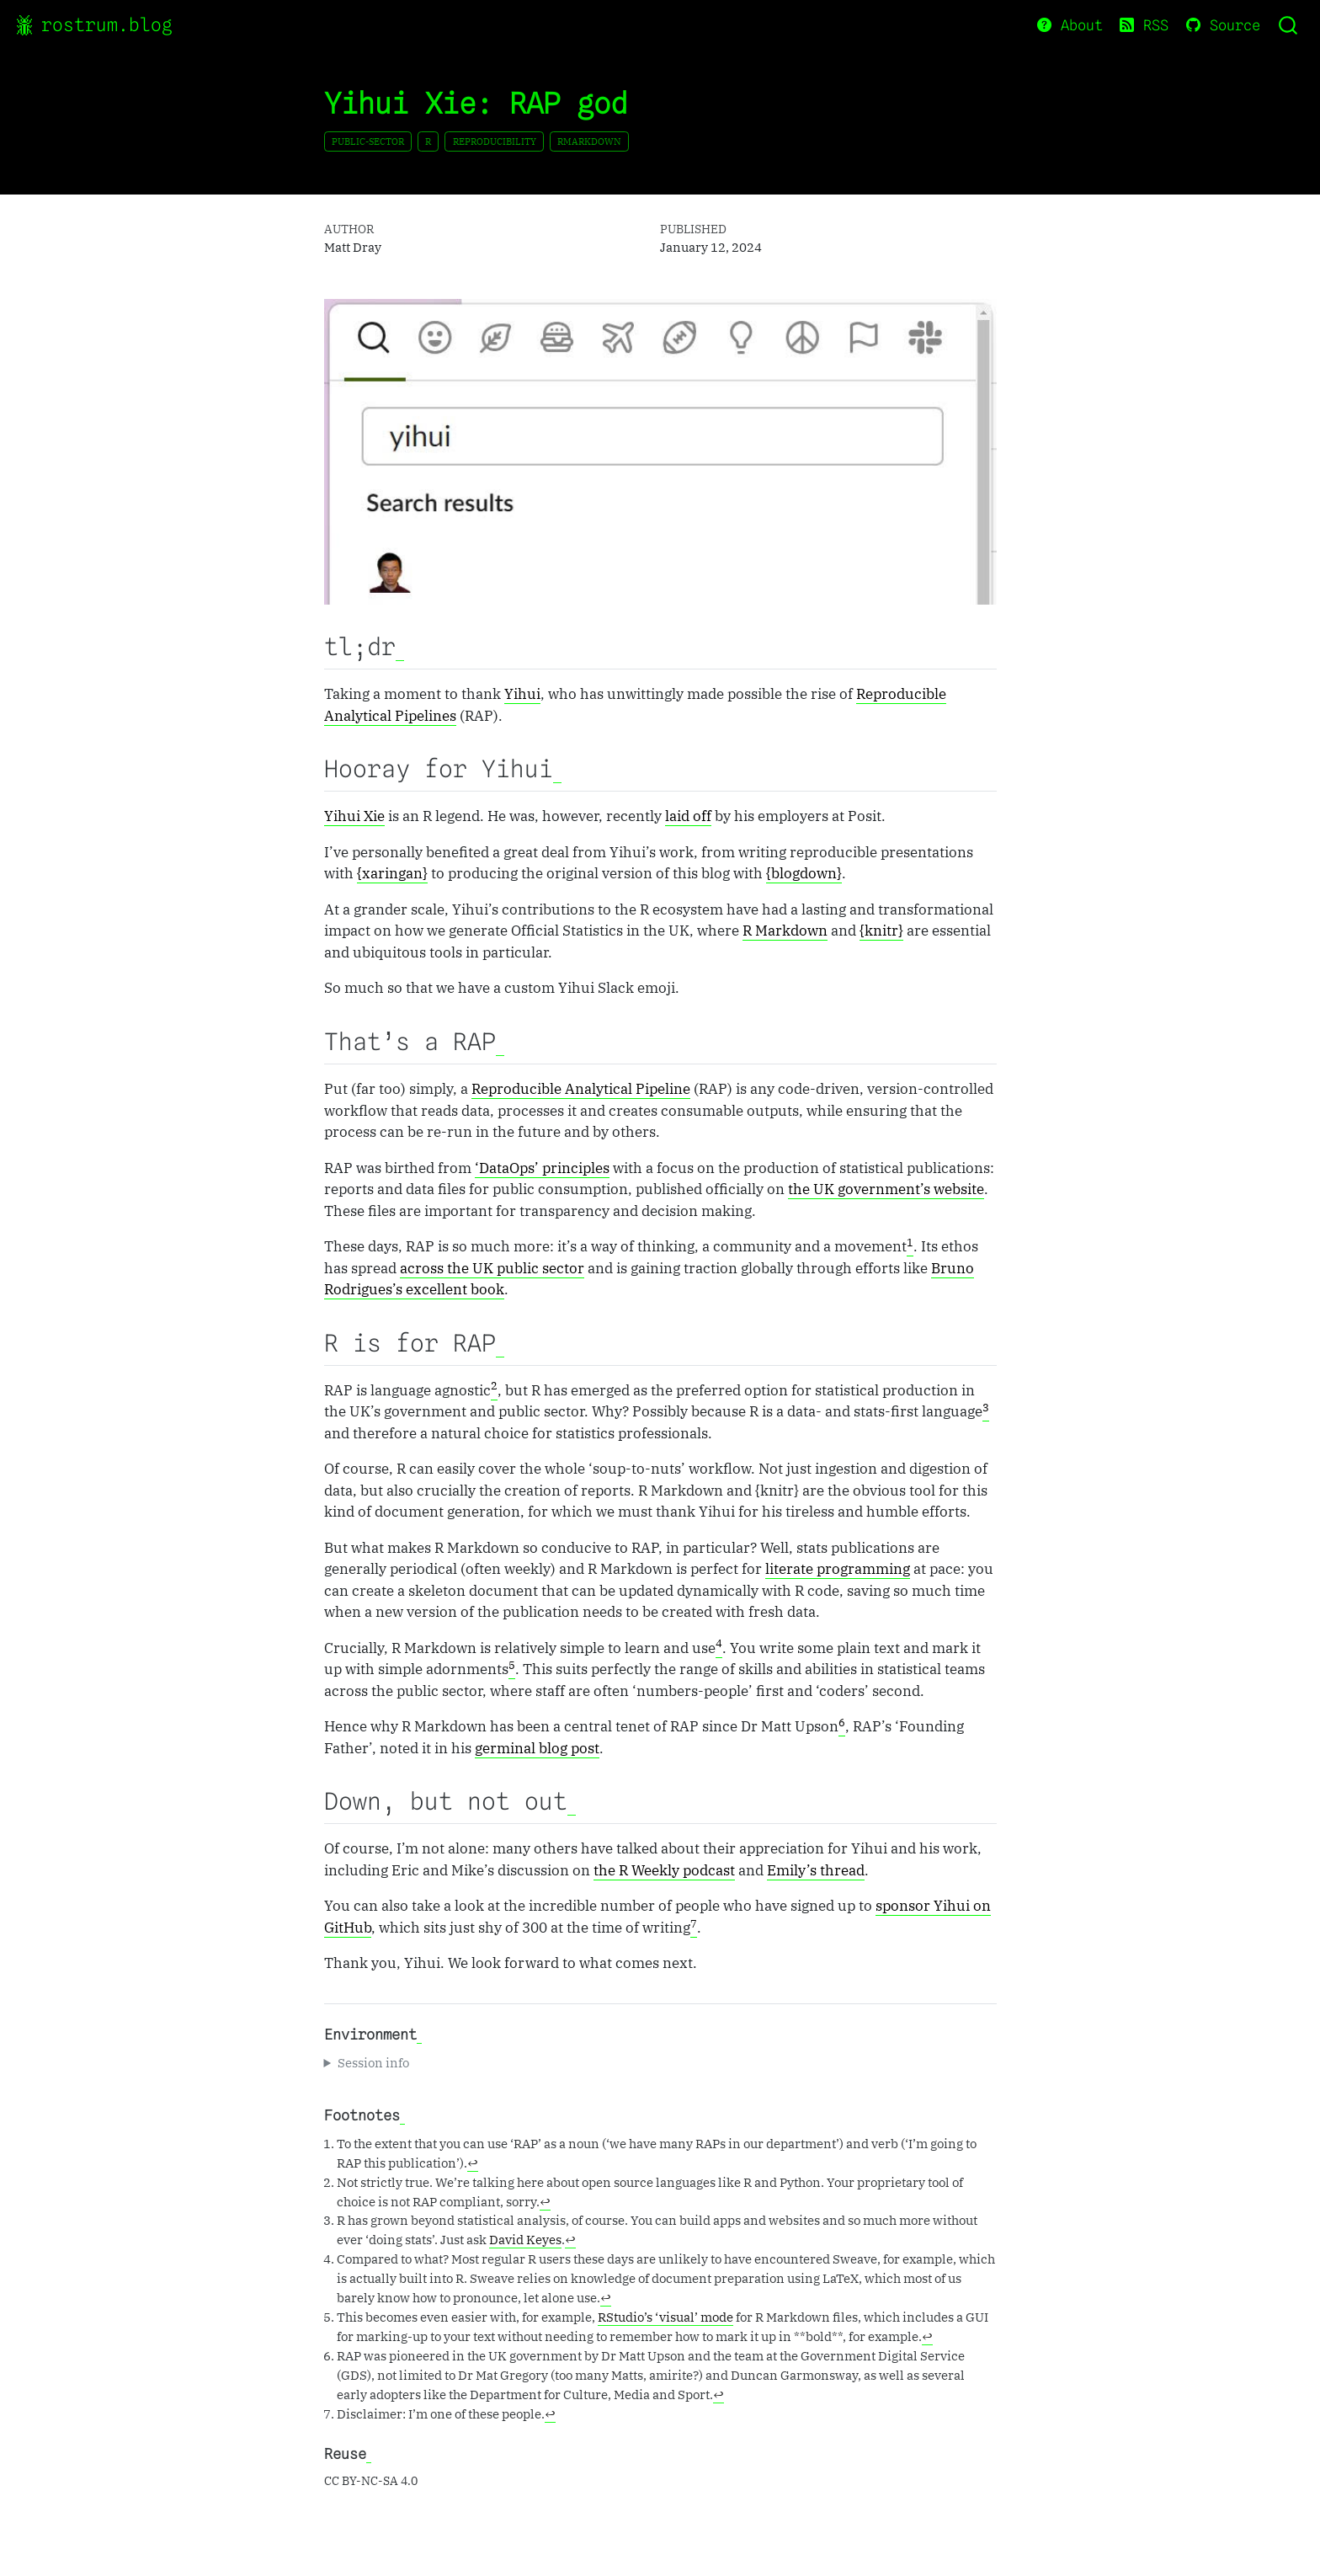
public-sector (368, 141)
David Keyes (525, 2239)
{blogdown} (804, 873)
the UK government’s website (886, 1189)
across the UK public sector (492, 1268)
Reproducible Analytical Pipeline (580, 1089)
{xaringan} (392, 873)
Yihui (522, 694)
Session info (373, 2062)
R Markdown (785, 930)
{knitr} (881, 930)
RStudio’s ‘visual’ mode (665, 2316)
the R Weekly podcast (664, 1870)
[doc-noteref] (910, 1246)
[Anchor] (400, 647)
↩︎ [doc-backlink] (472, 2162)
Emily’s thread (816, 1870)
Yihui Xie (354, 816)
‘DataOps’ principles (542, 1168)
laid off (688, 816)
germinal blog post (537, 1748)
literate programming (837, 1569)
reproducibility (494, 141)
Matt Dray (352, 246)
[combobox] (1289, 25)
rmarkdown (589, 141)
